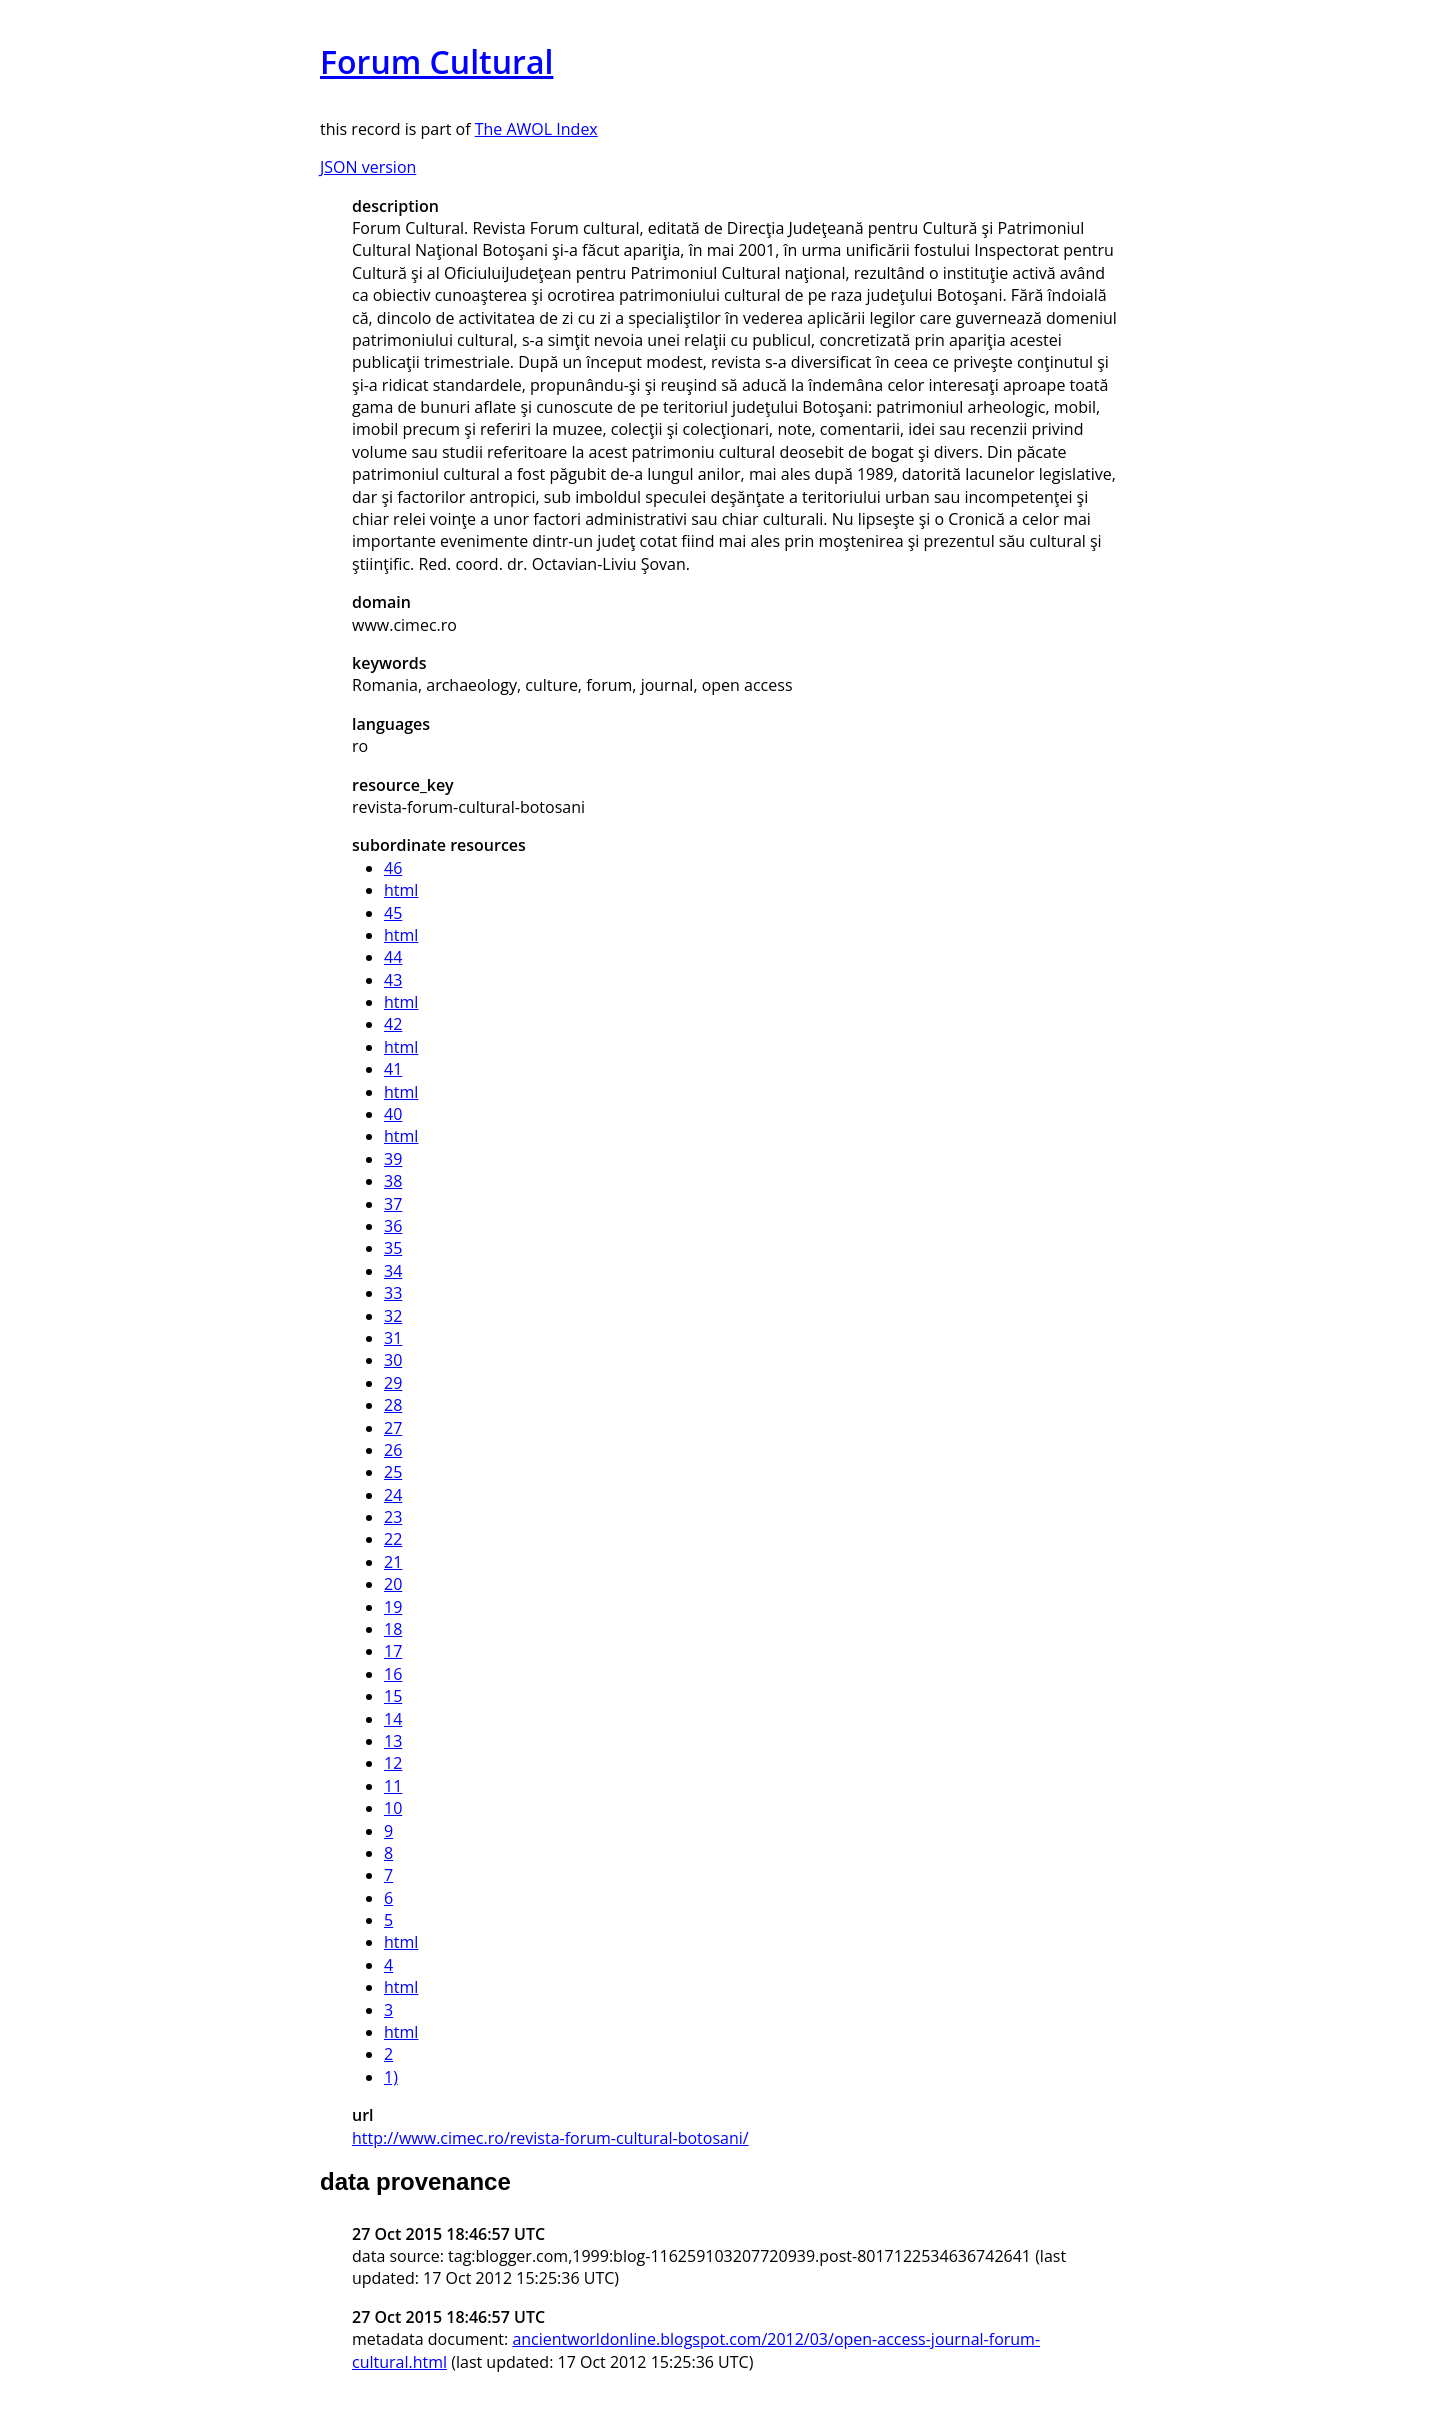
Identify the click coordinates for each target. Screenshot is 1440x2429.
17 (393, 1651)
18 (393, 1629)
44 (393, 957)
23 (393, 1517)
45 (393, 913)
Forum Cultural (436, 61)
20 (393, 1584)
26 (393, 1450)
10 (393, 1808)
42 (393, 1024)
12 (393, 1763)
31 (393, 1338)
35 (393, 1248)
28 (393, 1405)
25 (393, 1472)
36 (393, 1226)
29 (393, 1383)
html (401, 890)
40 (393, 1114)
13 (393, 1741)
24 (393, 1495)
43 (393, 980)
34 (393, 1271)
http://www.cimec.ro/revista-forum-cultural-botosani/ (550, 2138)
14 (393, 1719)
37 (393, 1204)
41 (393, 1069)
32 (393, 1316)
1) (391, 2077)
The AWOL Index (536, 129)
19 (393, 1607)
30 (393, 1360)
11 (393, 1786)
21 (393, 1562)
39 (393, 1159)
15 (393, 1696)
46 (393, 868)
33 (393, 1293)
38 (393, 1181)
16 (393, 1674)
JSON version (368, 167)
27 (393, 1428)
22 (393, 1539)
